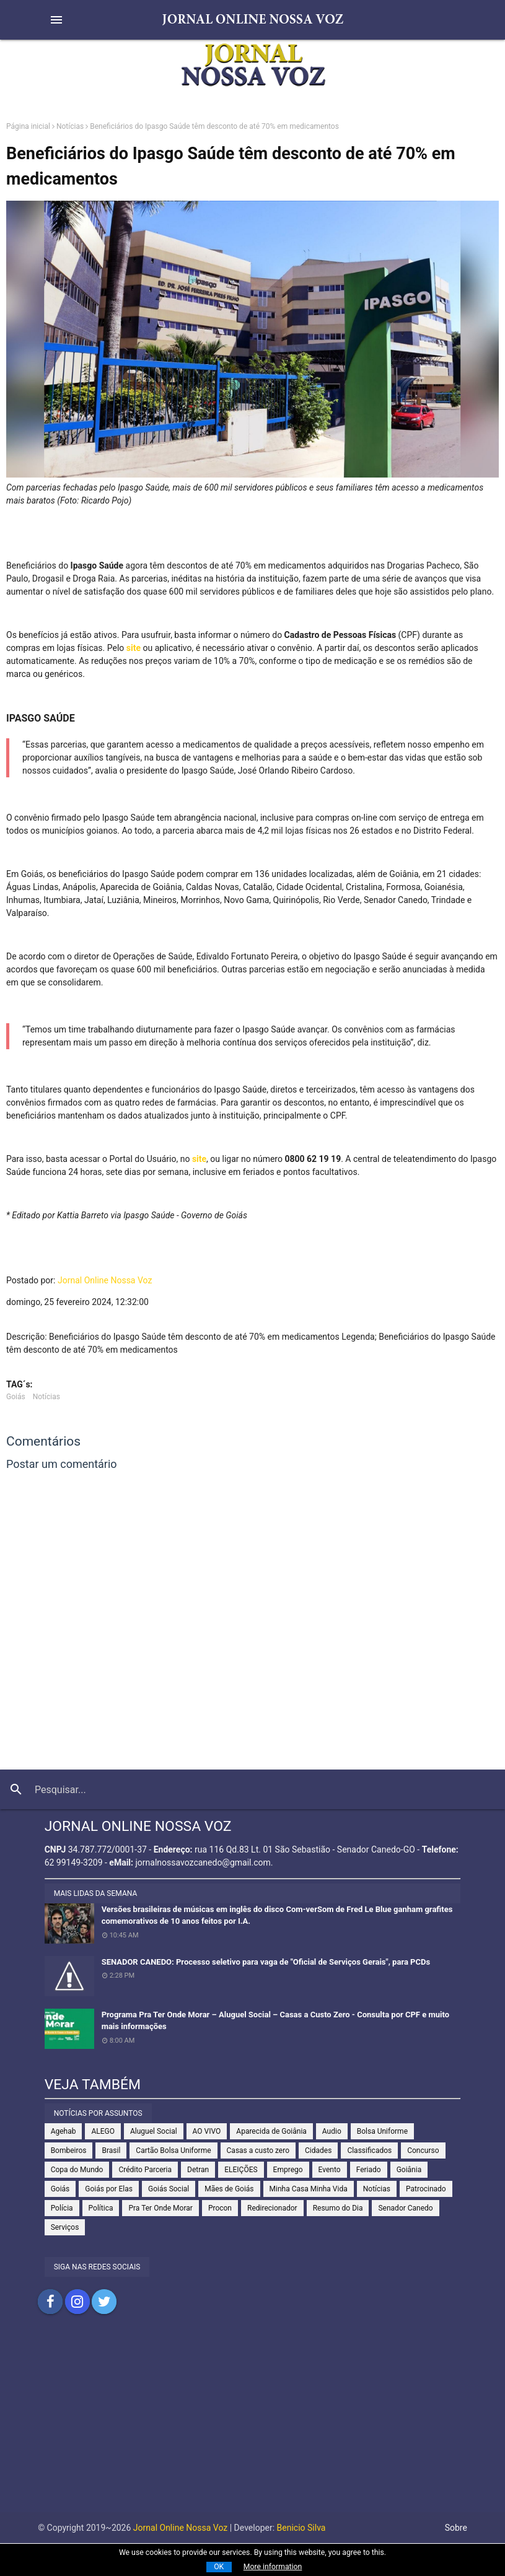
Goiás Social (168, 2189)
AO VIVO (207, 2131)
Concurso (423, 2150)
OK (219, 2566)
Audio (331, 2131)
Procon (220, 2208)
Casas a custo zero (258, 2150)
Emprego (288, 2169)
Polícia (62, 2208)
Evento (329, 2169)
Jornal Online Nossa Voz (105, 1280)
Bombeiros (69, 2150)
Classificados (369, 2150)
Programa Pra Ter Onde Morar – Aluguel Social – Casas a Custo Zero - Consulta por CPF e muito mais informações (275, 2021)
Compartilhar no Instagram (77, 2301)
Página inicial (28, 126)
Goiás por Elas (109, 2189)
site (132, 648)
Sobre (456, 2528)
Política (101, 2208)
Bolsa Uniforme (382, 2131)
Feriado (368, 2169)
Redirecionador (272, 2208)
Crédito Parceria (145, 2169)
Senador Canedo (405, 2208)
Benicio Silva (301, 2528)
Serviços (65, 2227)
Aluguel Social (153, 2131)
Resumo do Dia (338, 2208)
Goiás (15, 1396)
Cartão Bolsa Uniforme (173, 2150)
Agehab (63, 2131)
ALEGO (103, 2131)
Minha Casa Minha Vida (309, 2189)
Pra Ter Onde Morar (160, 2208)
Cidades (318, 2150)
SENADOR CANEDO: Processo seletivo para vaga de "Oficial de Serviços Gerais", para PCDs (266, 1962)
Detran (198, 2169)
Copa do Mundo (77, 2169)
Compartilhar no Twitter (104, 2301)
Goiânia (409, 2169)
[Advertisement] (252, 2425)
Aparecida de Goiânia (271, 2131)
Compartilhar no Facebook (50, 2301)
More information (273, 2566)
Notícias (70, 126)
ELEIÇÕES (240, 2169)
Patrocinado (426, 2189)
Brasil (111, 2150)
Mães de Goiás (228, 2189)
